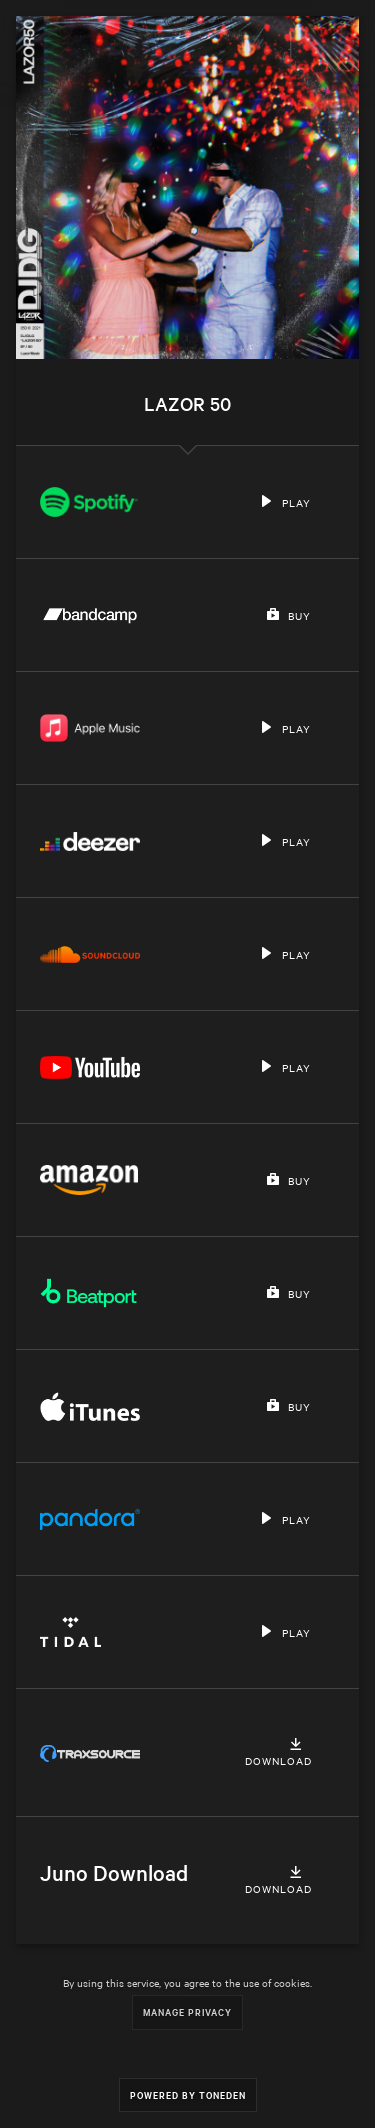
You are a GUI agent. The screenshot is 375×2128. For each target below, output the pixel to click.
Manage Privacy (187, 2011)
